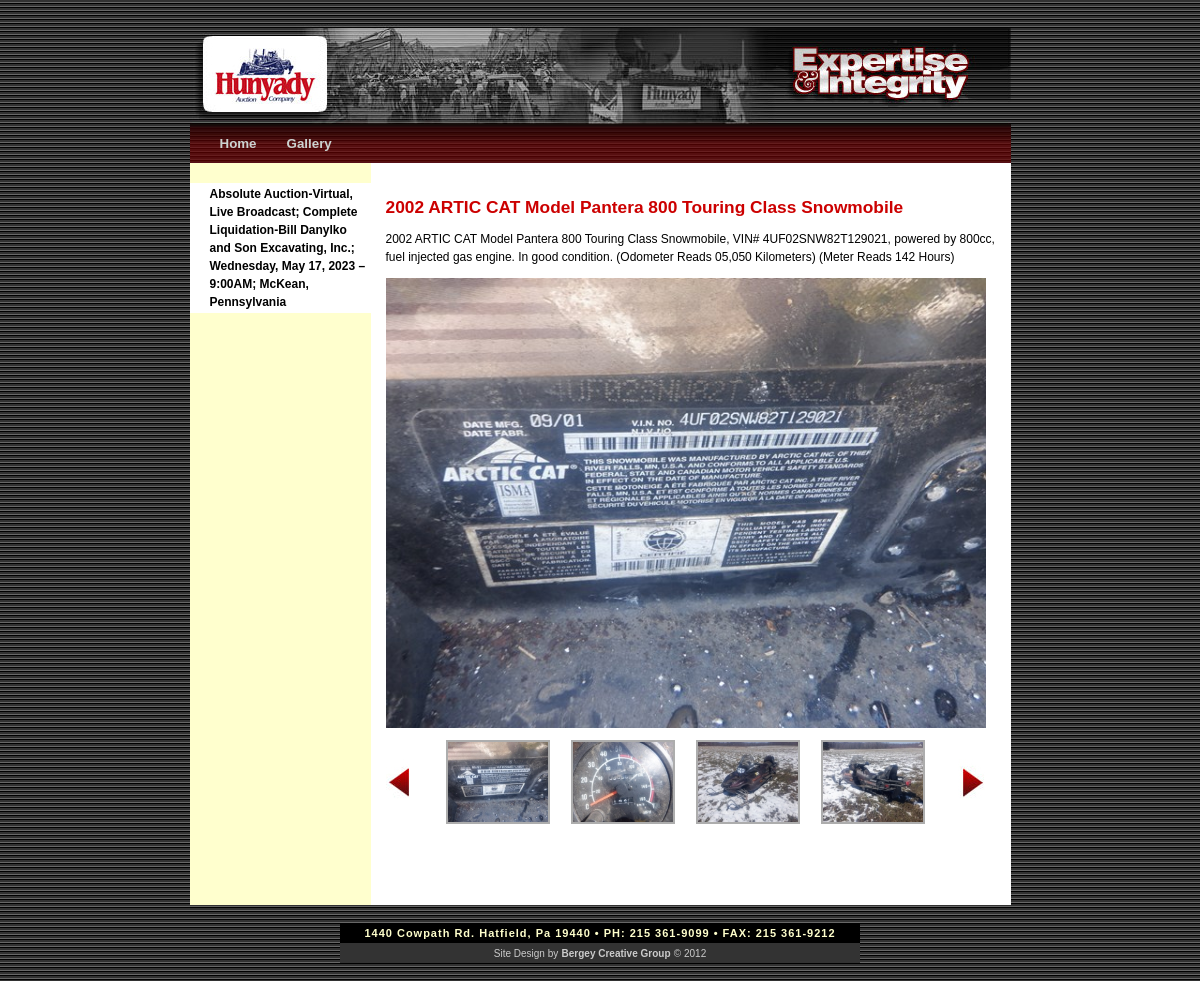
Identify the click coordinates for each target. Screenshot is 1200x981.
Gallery (309, 143)
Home (238, 143)
